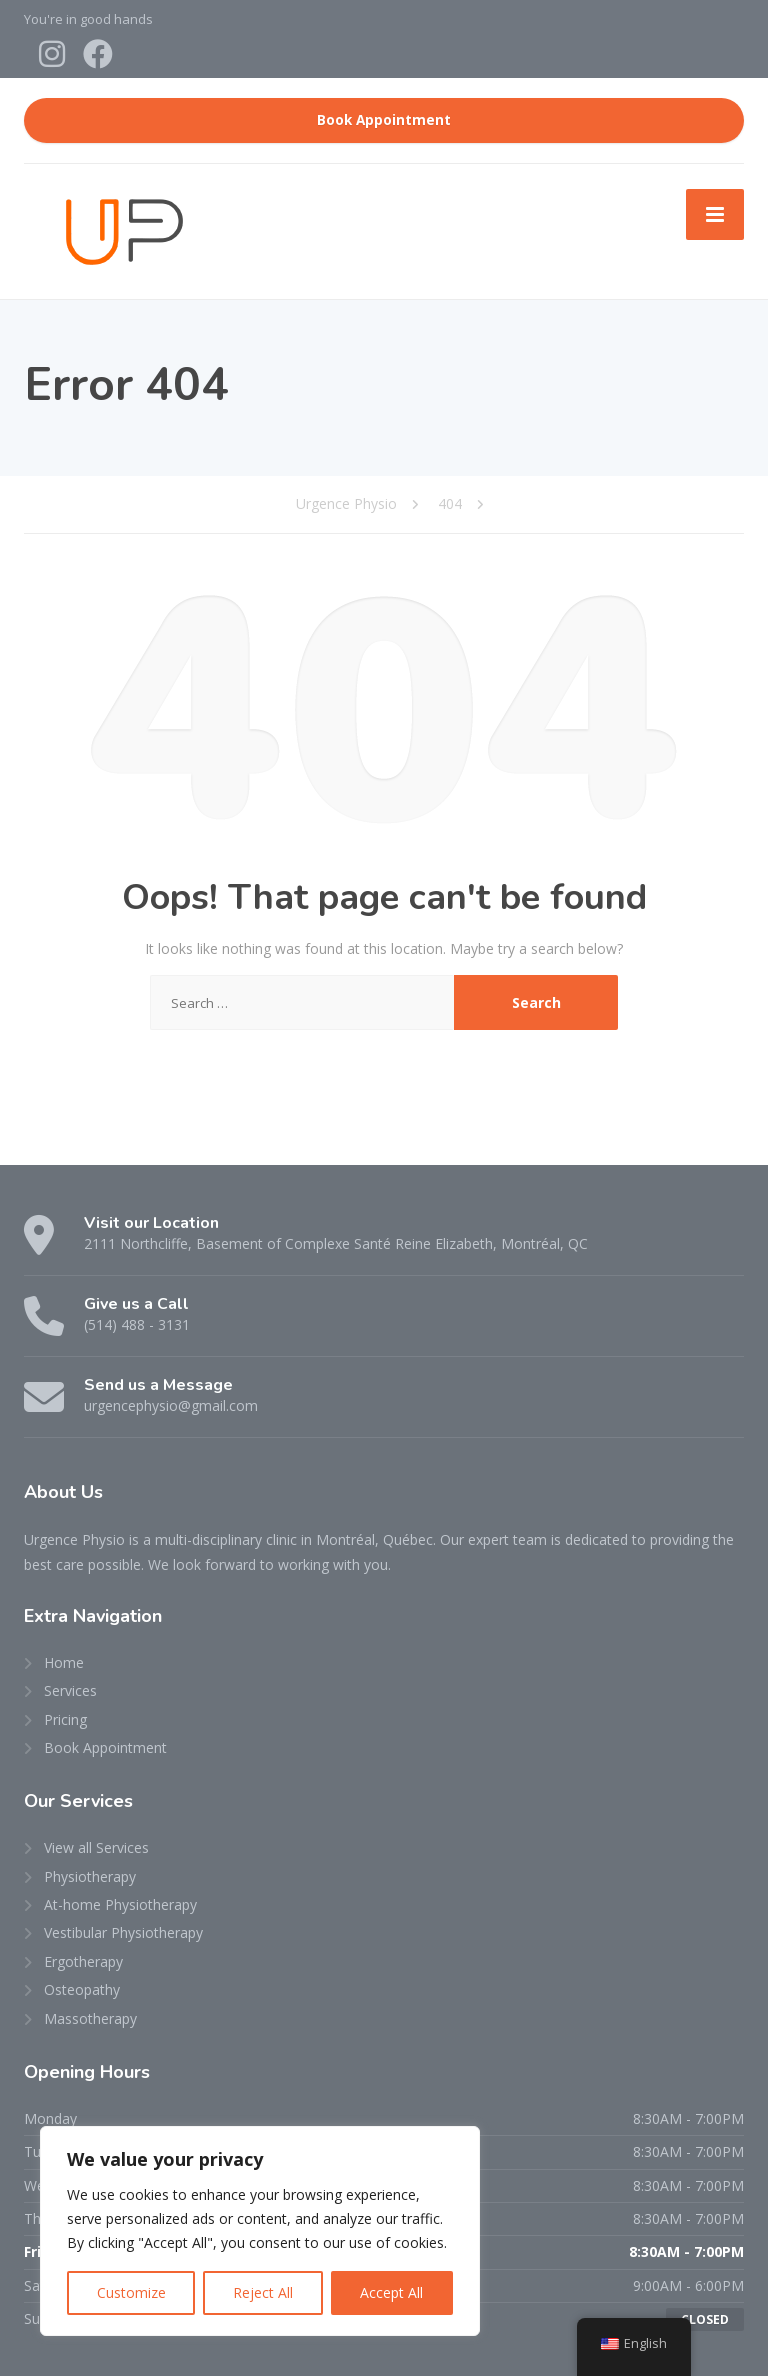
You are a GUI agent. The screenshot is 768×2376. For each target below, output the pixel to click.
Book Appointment (384, 120)
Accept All (391, 2292)
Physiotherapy (90, 1876)
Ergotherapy (83, 1961)
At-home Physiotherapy (120, 1904)
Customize (131, 2292)
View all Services (96, 1847)
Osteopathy (82, 1989)
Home (64, 1662)
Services (70, 1690)
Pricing (65, 1719)
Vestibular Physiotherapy (123, 1932)
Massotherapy (90, 2018)
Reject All (263, 2292)
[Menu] (715, 214)
